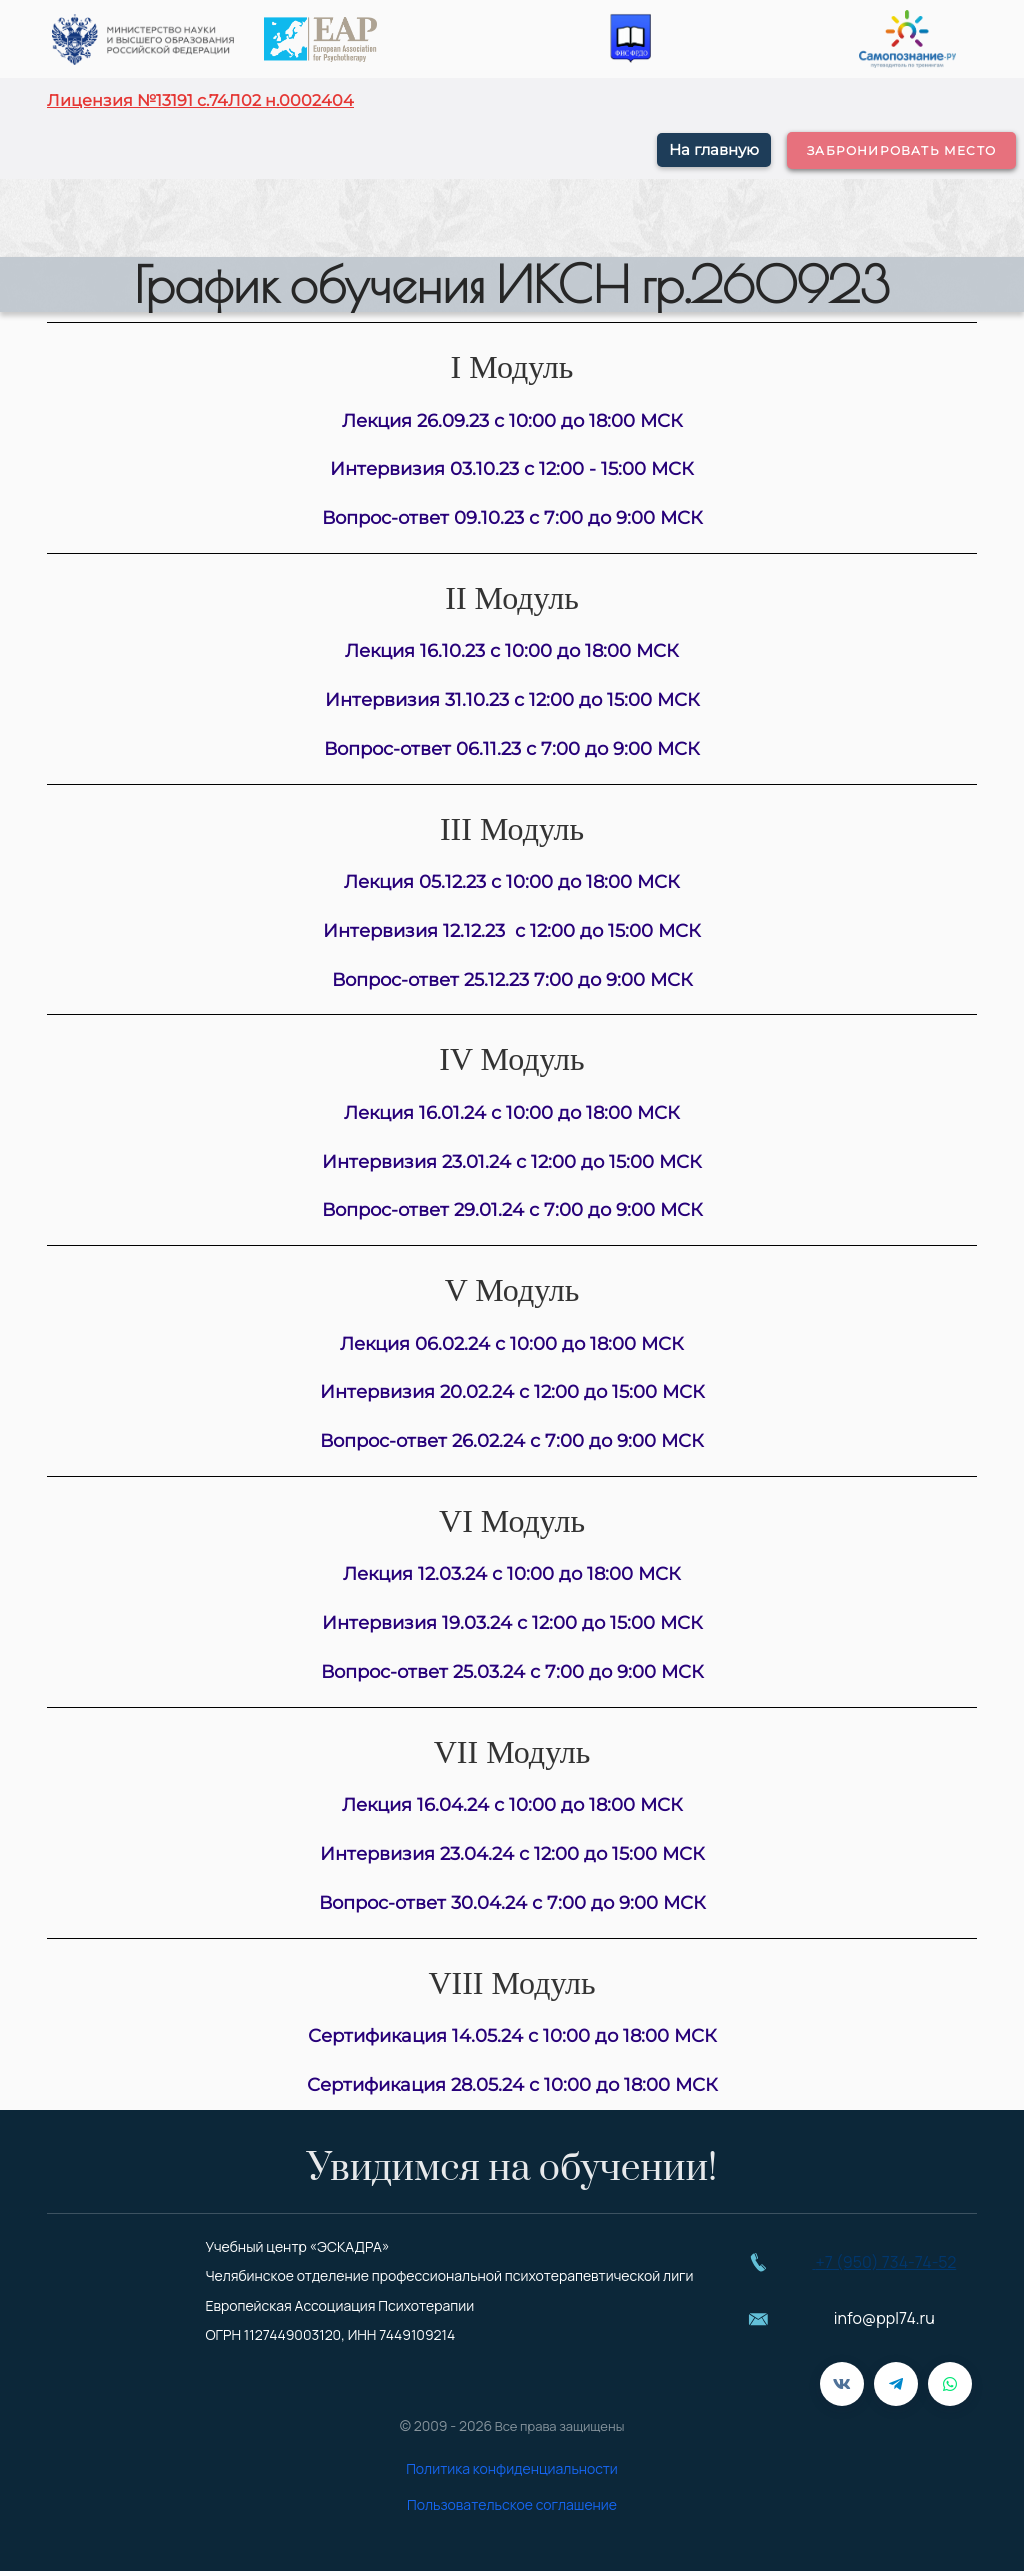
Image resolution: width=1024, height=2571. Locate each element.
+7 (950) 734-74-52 (886, 2262)
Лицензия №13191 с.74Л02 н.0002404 (200, 100)
